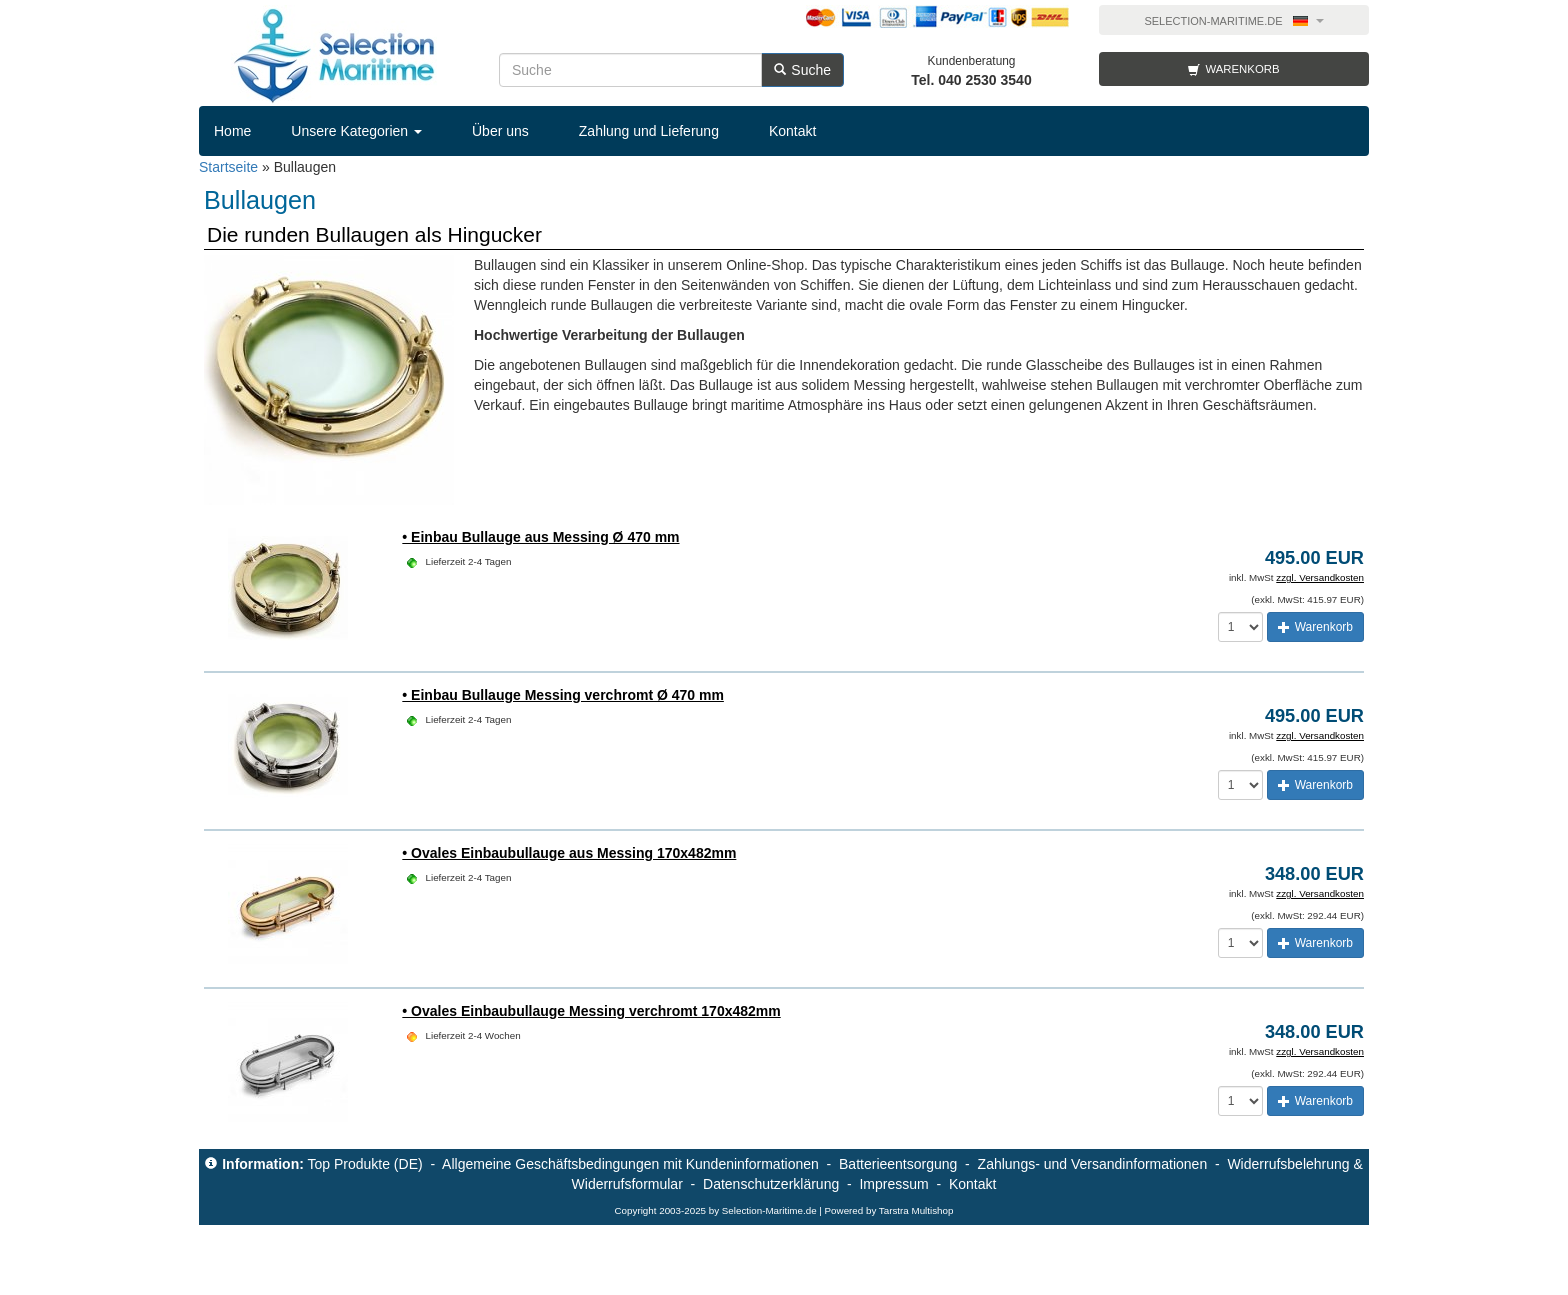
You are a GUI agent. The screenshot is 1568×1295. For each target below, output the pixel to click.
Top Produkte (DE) (364, 1164)
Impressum (893, 1184)
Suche (802, 70)
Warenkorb (1233, 70)
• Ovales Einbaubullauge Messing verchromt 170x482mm (591, 1011)
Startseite (228, 167)
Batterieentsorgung (898, 1164)
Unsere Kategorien (356, 131)
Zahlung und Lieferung (649, 131)
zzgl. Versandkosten (1320, 577)
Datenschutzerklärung (771, 1184)
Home (232, 131)
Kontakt (792, 131)
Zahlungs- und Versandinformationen (1093, 1164)
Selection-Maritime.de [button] (1233, 21)
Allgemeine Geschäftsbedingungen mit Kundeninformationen (630, 1164)
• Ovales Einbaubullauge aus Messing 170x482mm (569, 853)
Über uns (500, 131)
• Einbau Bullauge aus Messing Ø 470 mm (540, 537)
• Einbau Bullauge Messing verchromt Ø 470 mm (563, 695)
